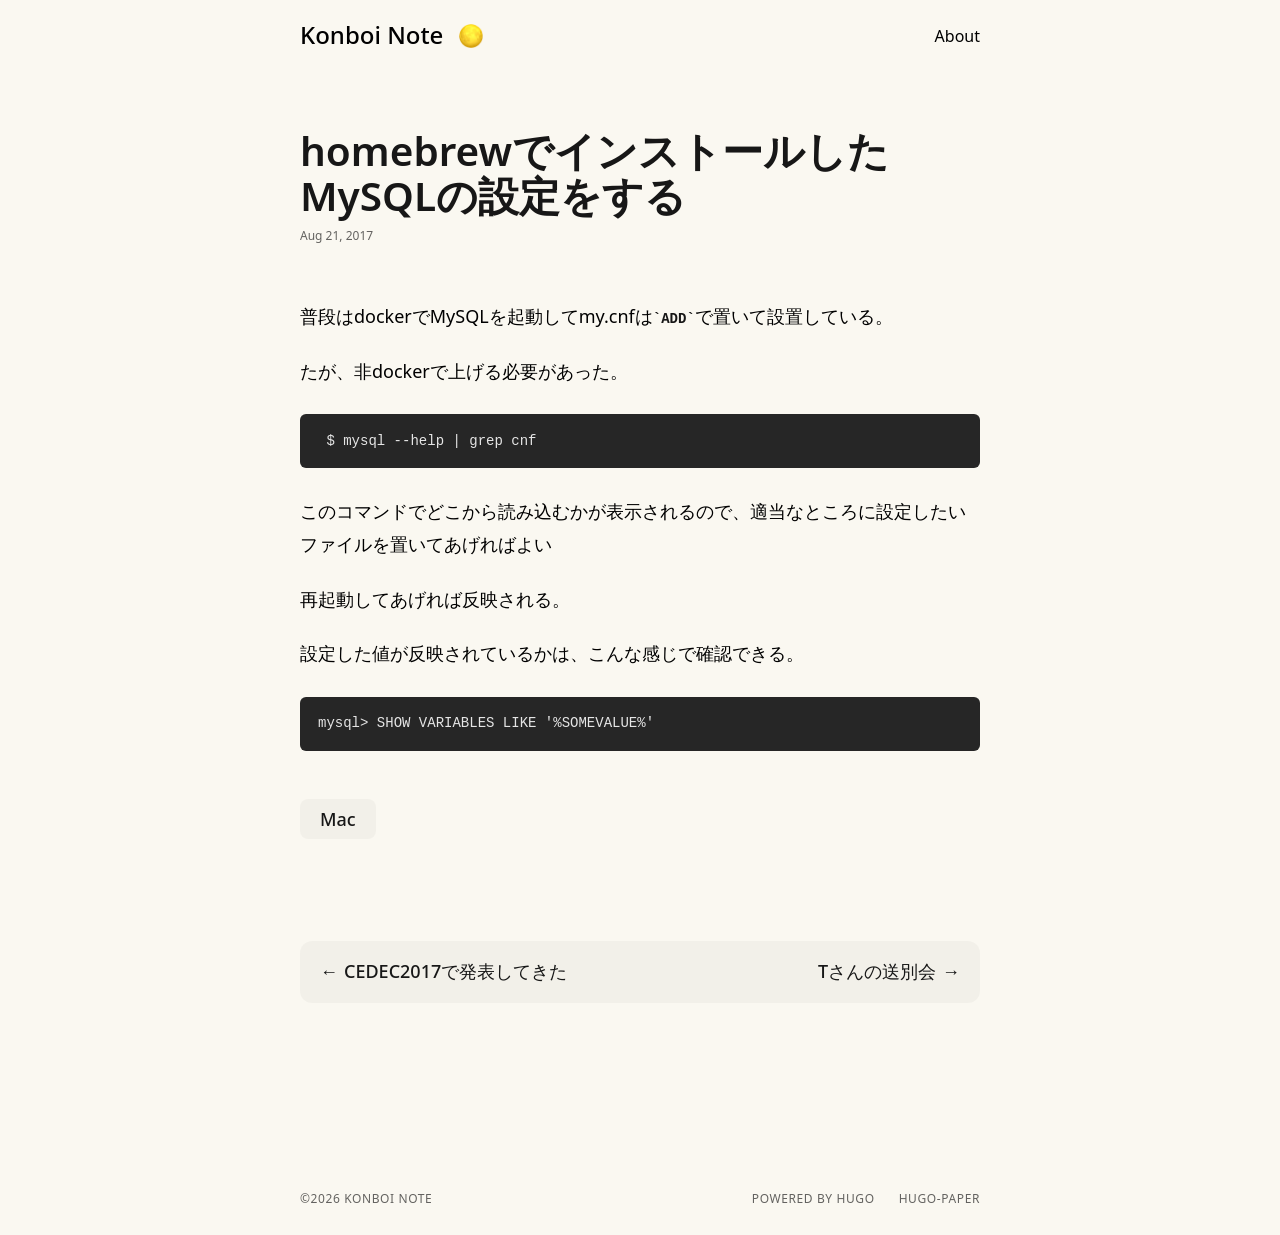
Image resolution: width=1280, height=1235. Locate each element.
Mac (338, 819)
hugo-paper (939, 1199)
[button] (471, 36)
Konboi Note (371, 35)
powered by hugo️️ (813, 1199)
